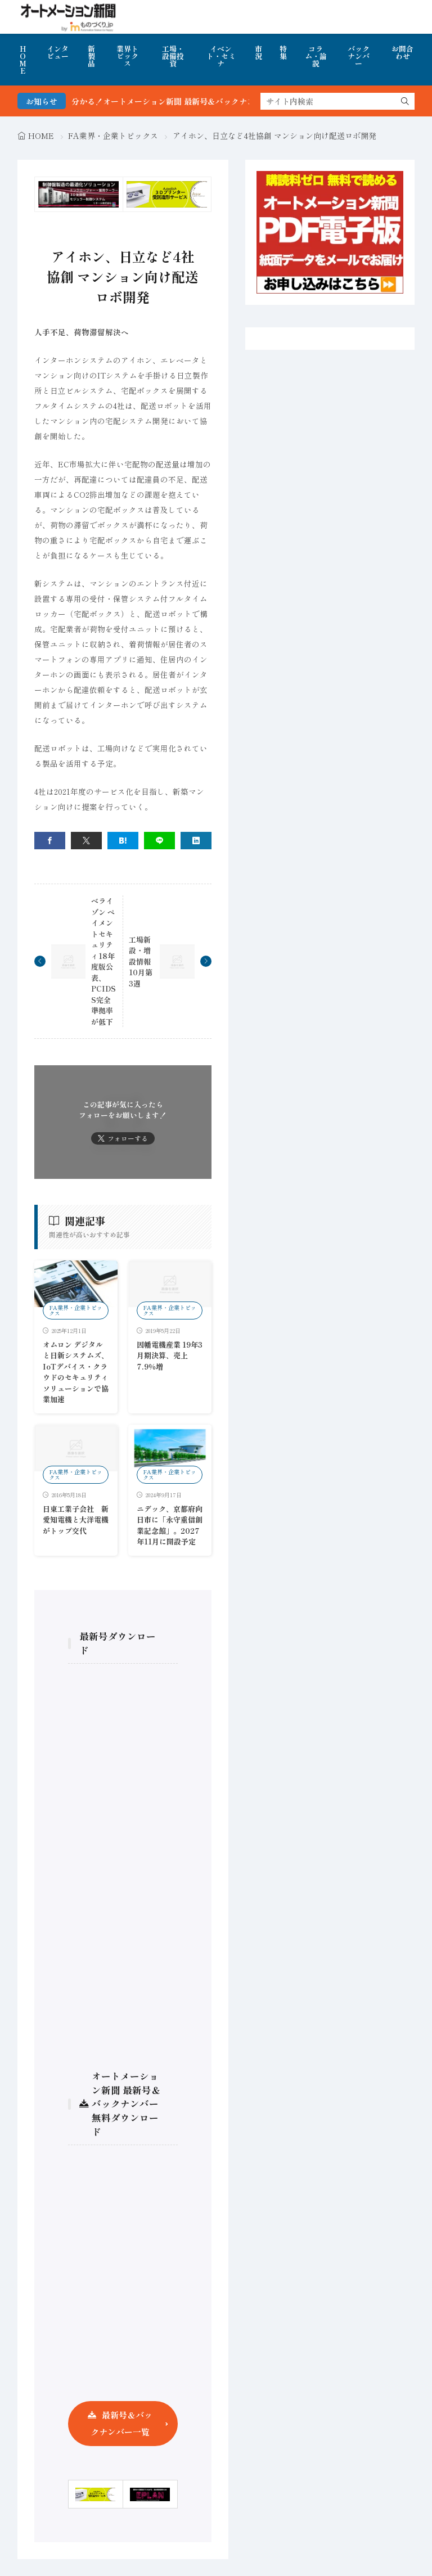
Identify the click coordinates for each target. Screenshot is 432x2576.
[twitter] (86, 840)
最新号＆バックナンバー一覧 (121, 2423)
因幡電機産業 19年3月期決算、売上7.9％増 (169, 1355)
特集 (283, 52)
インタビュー (58, 52)
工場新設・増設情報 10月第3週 (140, 961)
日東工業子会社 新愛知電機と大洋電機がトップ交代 (76, 1519)
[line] (159, 840)
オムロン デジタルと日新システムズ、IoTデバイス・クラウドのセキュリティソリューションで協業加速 (76, 1372)
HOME (22, 59)
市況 (258, 52)
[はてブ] (122, 840)
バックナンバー (359, 56)
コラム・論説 (316, 56)
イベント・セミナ (221, 56)
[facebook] (49, 840)
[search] (405, 101)
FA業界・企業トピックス (113, 135)
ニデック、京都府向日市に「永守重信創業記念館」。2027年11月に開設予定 (169, 1525)
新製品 (91, 56)
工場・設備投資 (173, 56)
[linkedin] (196, 840)
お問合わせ (402, 52)
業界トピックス (127, 56)
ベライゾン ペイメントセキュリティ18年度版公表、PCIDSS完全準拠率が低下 (103, 961)
